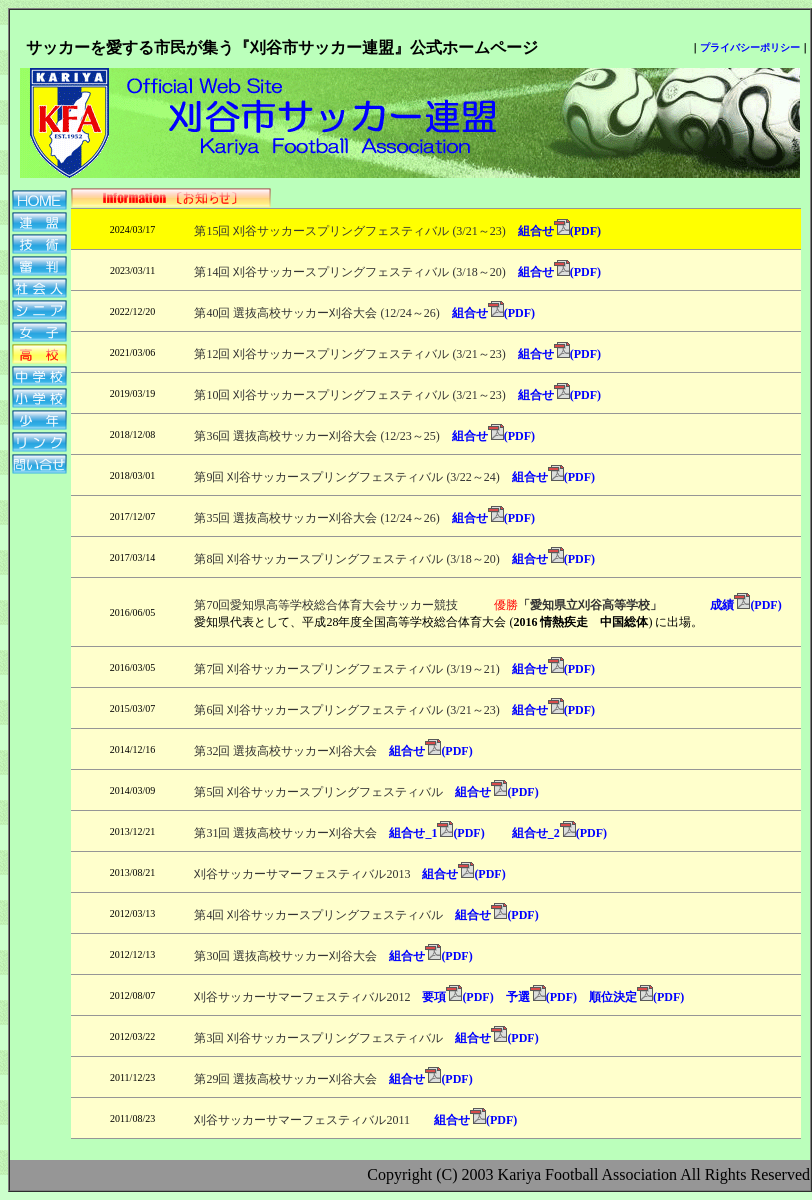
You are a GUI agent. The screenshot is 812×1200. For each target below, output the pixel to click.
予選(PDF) (541, 997)
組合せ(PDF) (559, 231)
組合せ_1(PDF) (436, 833)
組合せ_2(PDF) (559, 833)
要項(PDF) (457, 997)
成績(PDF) (727, 605)
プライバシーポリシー (750, 47)
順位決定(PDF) (636, 997)
